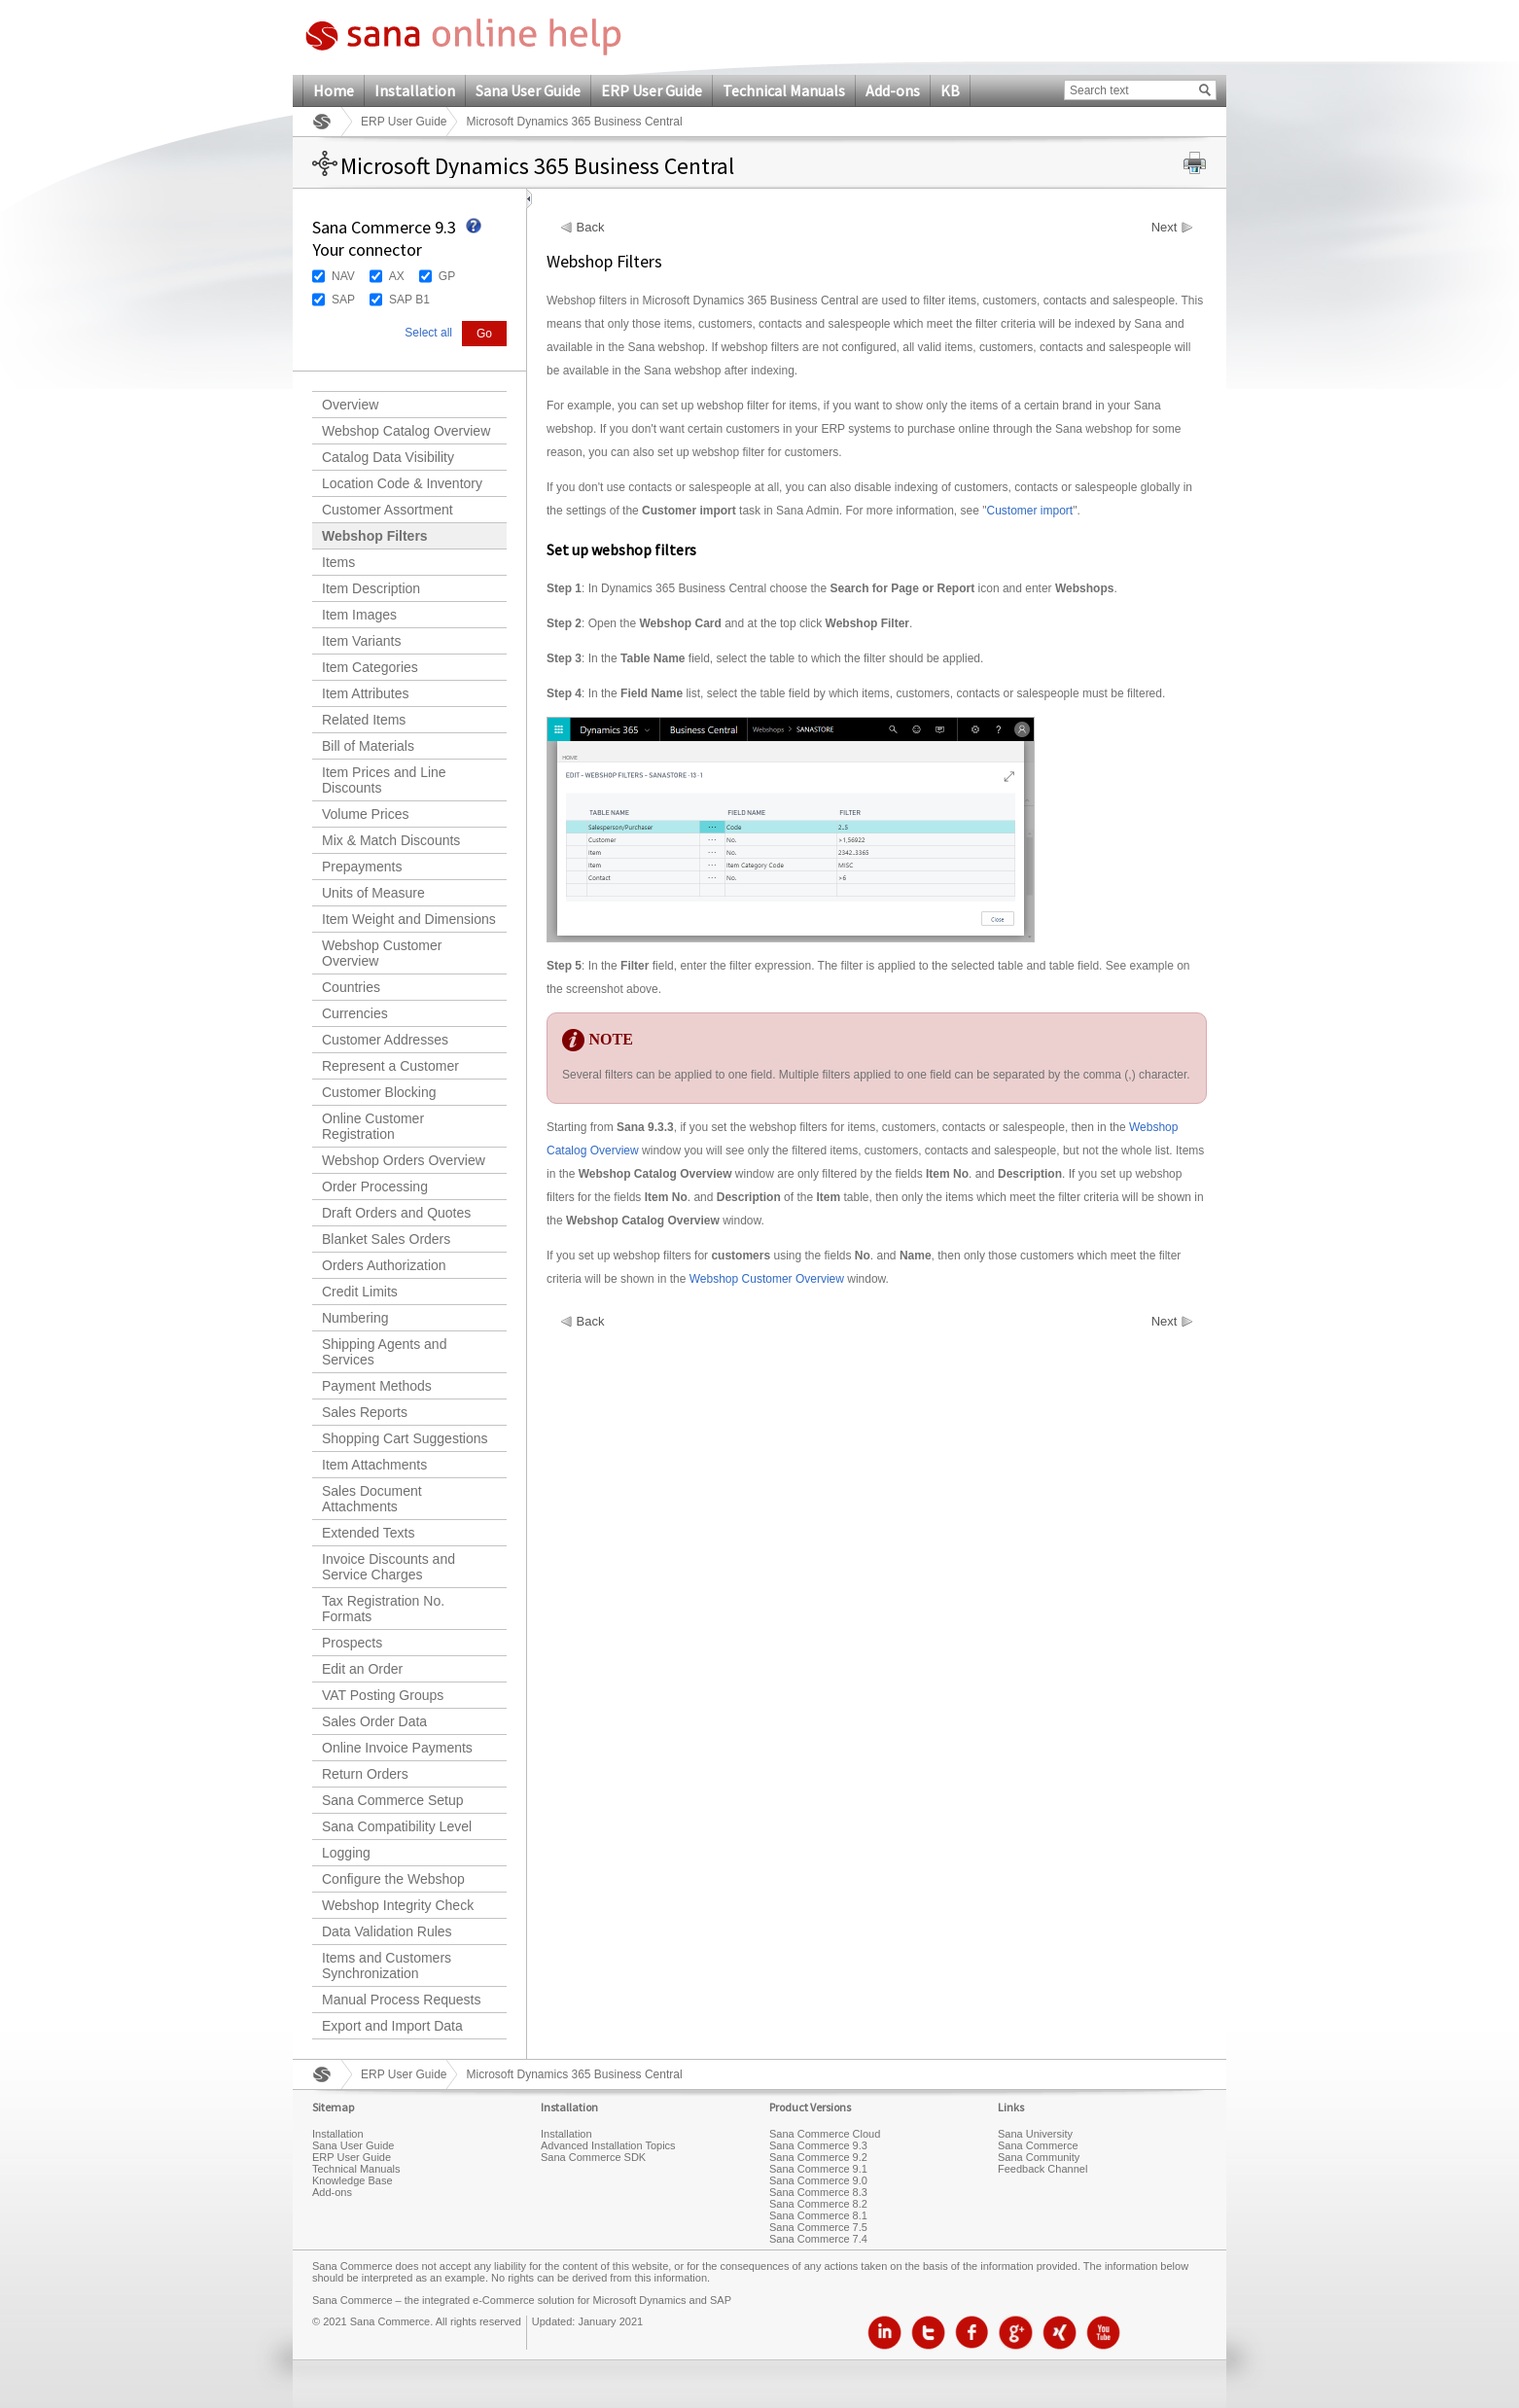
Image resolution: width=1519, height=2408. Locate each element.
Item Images (359, 614)
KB (950, 90)
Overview (350, 404)
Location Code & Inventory (402, 483)
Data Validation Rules (387, 1931)
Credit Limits (360, 1291)
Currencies (355, 1013)
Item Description (371, 588)
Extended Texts (368, 1532)
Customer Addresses (385, 1039)
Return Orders (365, 1774)
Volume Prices (365, 814)
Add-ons (892, 90)
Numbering (355, 1318)
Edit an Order (362, 1669)
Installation (414, 90)
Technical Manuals (784, 90)
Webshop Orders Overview (403, 1160)
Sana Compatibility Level (397, 1826)
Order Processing (375, 1186)
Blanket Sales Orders (386, 1239)
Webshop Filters (375, 536)
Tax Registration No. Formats (383, 1608)
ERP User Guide (651, 90)
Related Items (364, 719)
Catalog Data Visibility (388, 457)
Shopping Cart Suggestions (404, 1438)
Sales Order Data (374, 1721)
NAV (343, 276)
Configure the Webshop (393, 1879)
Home (333, 90)
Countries (351, 987)
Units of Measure (373, 893)
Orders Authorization (384, 1265)
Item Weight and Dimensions (409, 919)
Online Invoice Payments (397, 1747)
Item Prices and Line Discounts (384, 780)
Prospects (352, 1642)
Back (591, 227)
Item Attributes (365, 693)
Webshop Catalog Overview (406, 431)
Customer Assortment (387, 509)
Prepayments (362, 866)
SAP (343, 299)
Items (338, 562)
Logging (346, 1852)
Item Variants (361, 641)
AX (397, 276)
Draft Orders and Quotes (396, 1213)
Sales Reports (364, 1412)
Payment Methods (377, 1386)
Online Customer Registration (373, 1126)
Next (1164, 227)
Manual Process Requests (401, 1999)
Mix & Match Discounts (391, 840)
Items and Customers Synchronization (386, 1965)
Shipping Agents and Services (384, 1351)
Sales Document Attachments (372, 1498)
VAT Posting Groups (382, 1695)
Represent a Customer (390, 1066)
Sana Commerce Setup (393, 1800)
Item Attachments (374, 1464)
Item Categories (370, 667)
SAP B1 (409, 299)
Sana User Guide (528, 90)
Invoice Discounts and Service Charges (388, 1566)
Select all (428, 332)
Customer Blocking (379, 1092)
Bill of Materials (368, 746)
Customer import (1029, 510)
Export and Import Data (392, 2026)
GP (447, 276)
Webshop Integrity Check (398, 1905)
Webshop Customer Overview (382, 953)
